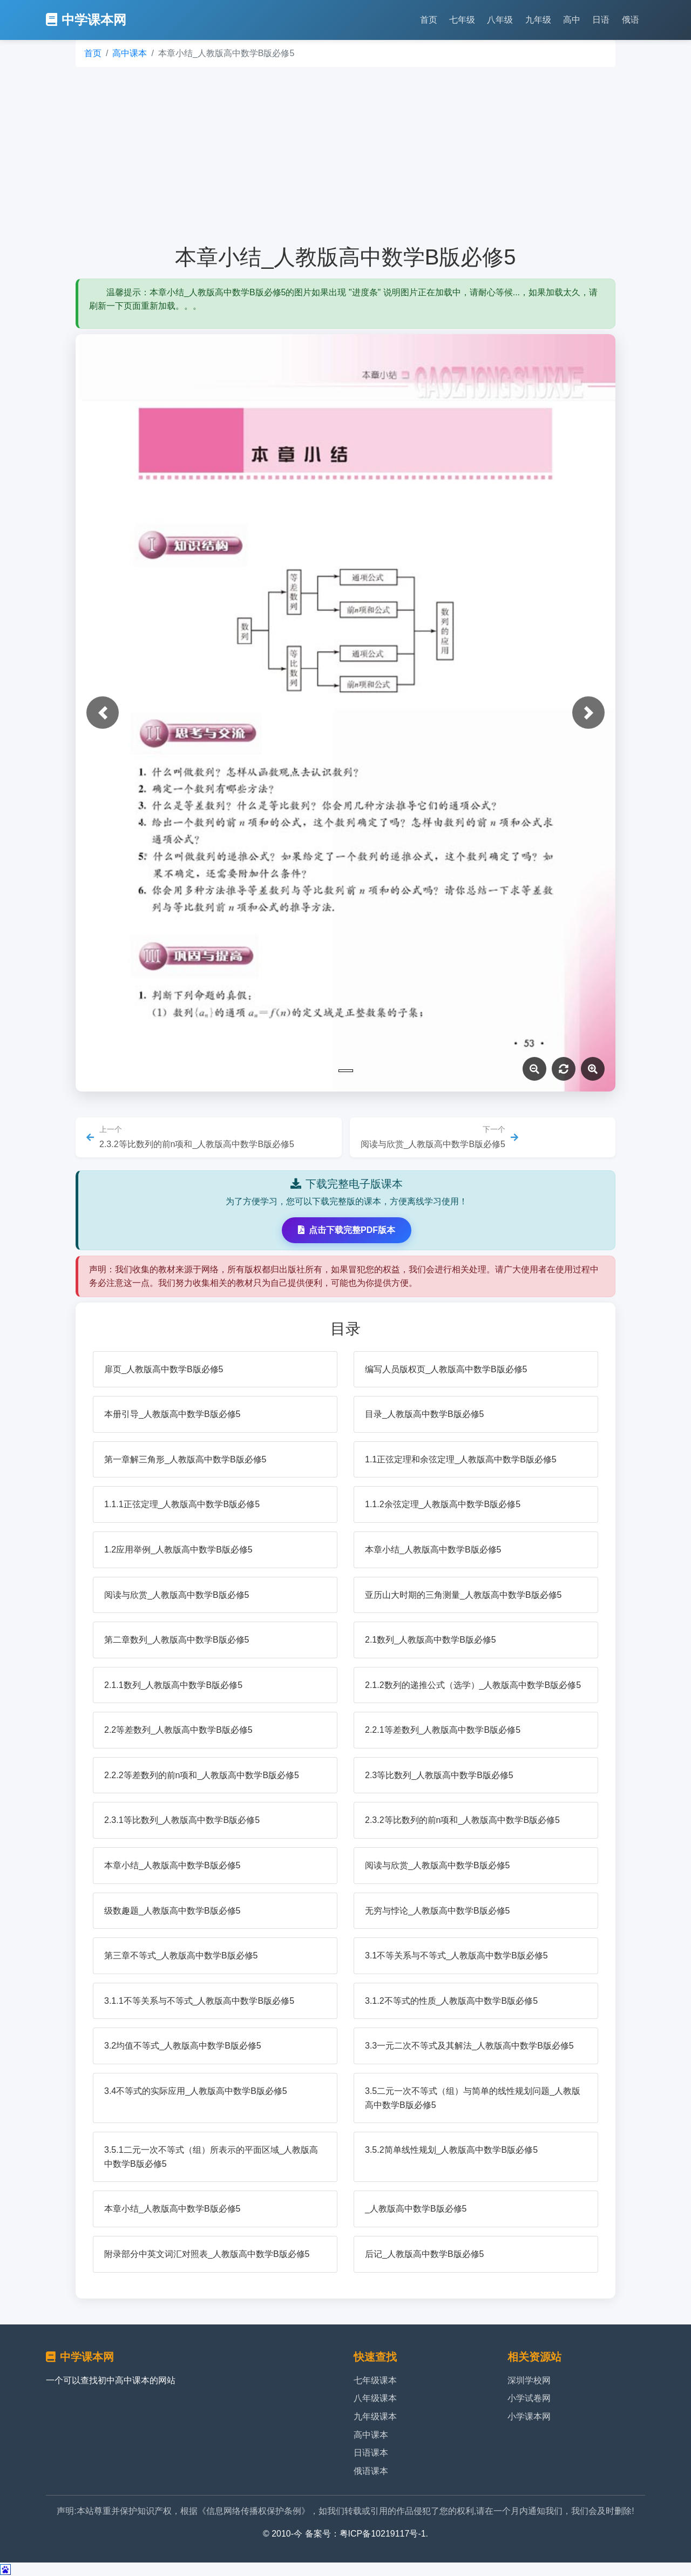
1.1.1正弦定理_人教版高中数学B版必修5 (182, 1504)
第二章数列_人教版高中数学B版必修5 (176, 1639)
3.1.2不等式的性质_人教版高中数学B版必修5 (451, 2000)
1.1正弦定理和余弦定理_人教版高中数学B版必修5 (461, 1459)
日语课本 (371, 2452)
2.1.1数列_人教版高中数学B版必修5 (173, 1685)
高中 (571, 19)
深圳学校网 (529, 2380)
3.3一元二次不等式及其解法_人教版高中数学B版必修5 (469, 2045)
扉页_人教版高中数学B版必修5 (163, 1369)
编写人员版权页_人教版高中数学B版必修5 (446, 1369)
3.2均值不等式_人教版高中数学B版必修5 (182, 2045)
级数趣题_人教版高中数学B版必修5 (172, 1910)
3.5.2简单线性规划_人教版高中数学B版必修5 (451, 2149)
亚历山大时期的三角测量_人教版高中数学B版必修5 (463, 1594)
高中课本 (129, 53)
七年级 (462, 19)
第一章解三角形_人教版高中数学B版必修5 (185, 1459)
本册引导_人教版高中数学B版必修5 (172, 1414)
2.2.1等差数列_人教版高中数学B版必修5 (442, 1729)
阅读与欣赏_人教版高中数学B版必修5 (176, 1594)
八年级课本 (375, 2398)
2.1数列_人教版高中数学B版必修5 (430, 1639)
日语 (600, 19)
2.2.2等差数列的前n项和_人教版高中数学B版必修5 (201, 1775)
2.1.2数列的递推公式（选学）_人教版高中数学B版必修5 (473, 1685)
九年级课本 (375, 2416)
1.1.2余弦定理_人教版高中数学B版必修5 (442, 1504)
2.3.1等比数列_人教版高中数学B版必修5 (182, 1820)
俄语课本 (371, 2471)
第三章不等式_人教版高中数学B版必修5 (181, 1955)
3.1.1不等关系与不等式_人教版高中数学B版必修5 (199, 2000)
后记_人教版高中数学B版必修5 (424, 2254)
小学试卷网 (529, 2398)
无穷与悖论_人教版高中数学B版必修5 (437, 1910)
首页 (428, 19)
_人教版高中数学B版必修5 (415, 2208)
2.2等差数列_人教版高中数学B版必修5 (178, 1729)
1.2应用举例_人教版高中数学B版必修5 (178, 1549)
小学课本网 (529, 2416)
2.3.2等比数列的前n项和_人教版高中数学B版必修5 (462, 1820)
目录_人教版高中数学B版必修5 (424, 1414)
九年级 (538, 19)
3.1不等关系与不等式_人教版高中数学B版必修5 (456, 1955)
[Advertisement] (345, 155)
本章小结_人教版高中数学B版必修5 (433, 1549)
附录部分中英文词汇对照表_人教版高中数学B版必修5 (206, 2254)
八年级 (500, 19)
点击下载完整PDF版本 (346, 1230)
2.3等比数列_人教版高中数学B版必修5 (439, 1775)
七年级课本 (375, 2380)
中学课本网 (86, 19)
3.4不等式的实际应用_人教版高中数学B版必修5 (195, 2091)
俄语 (630, 19)
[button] (102, 712)
